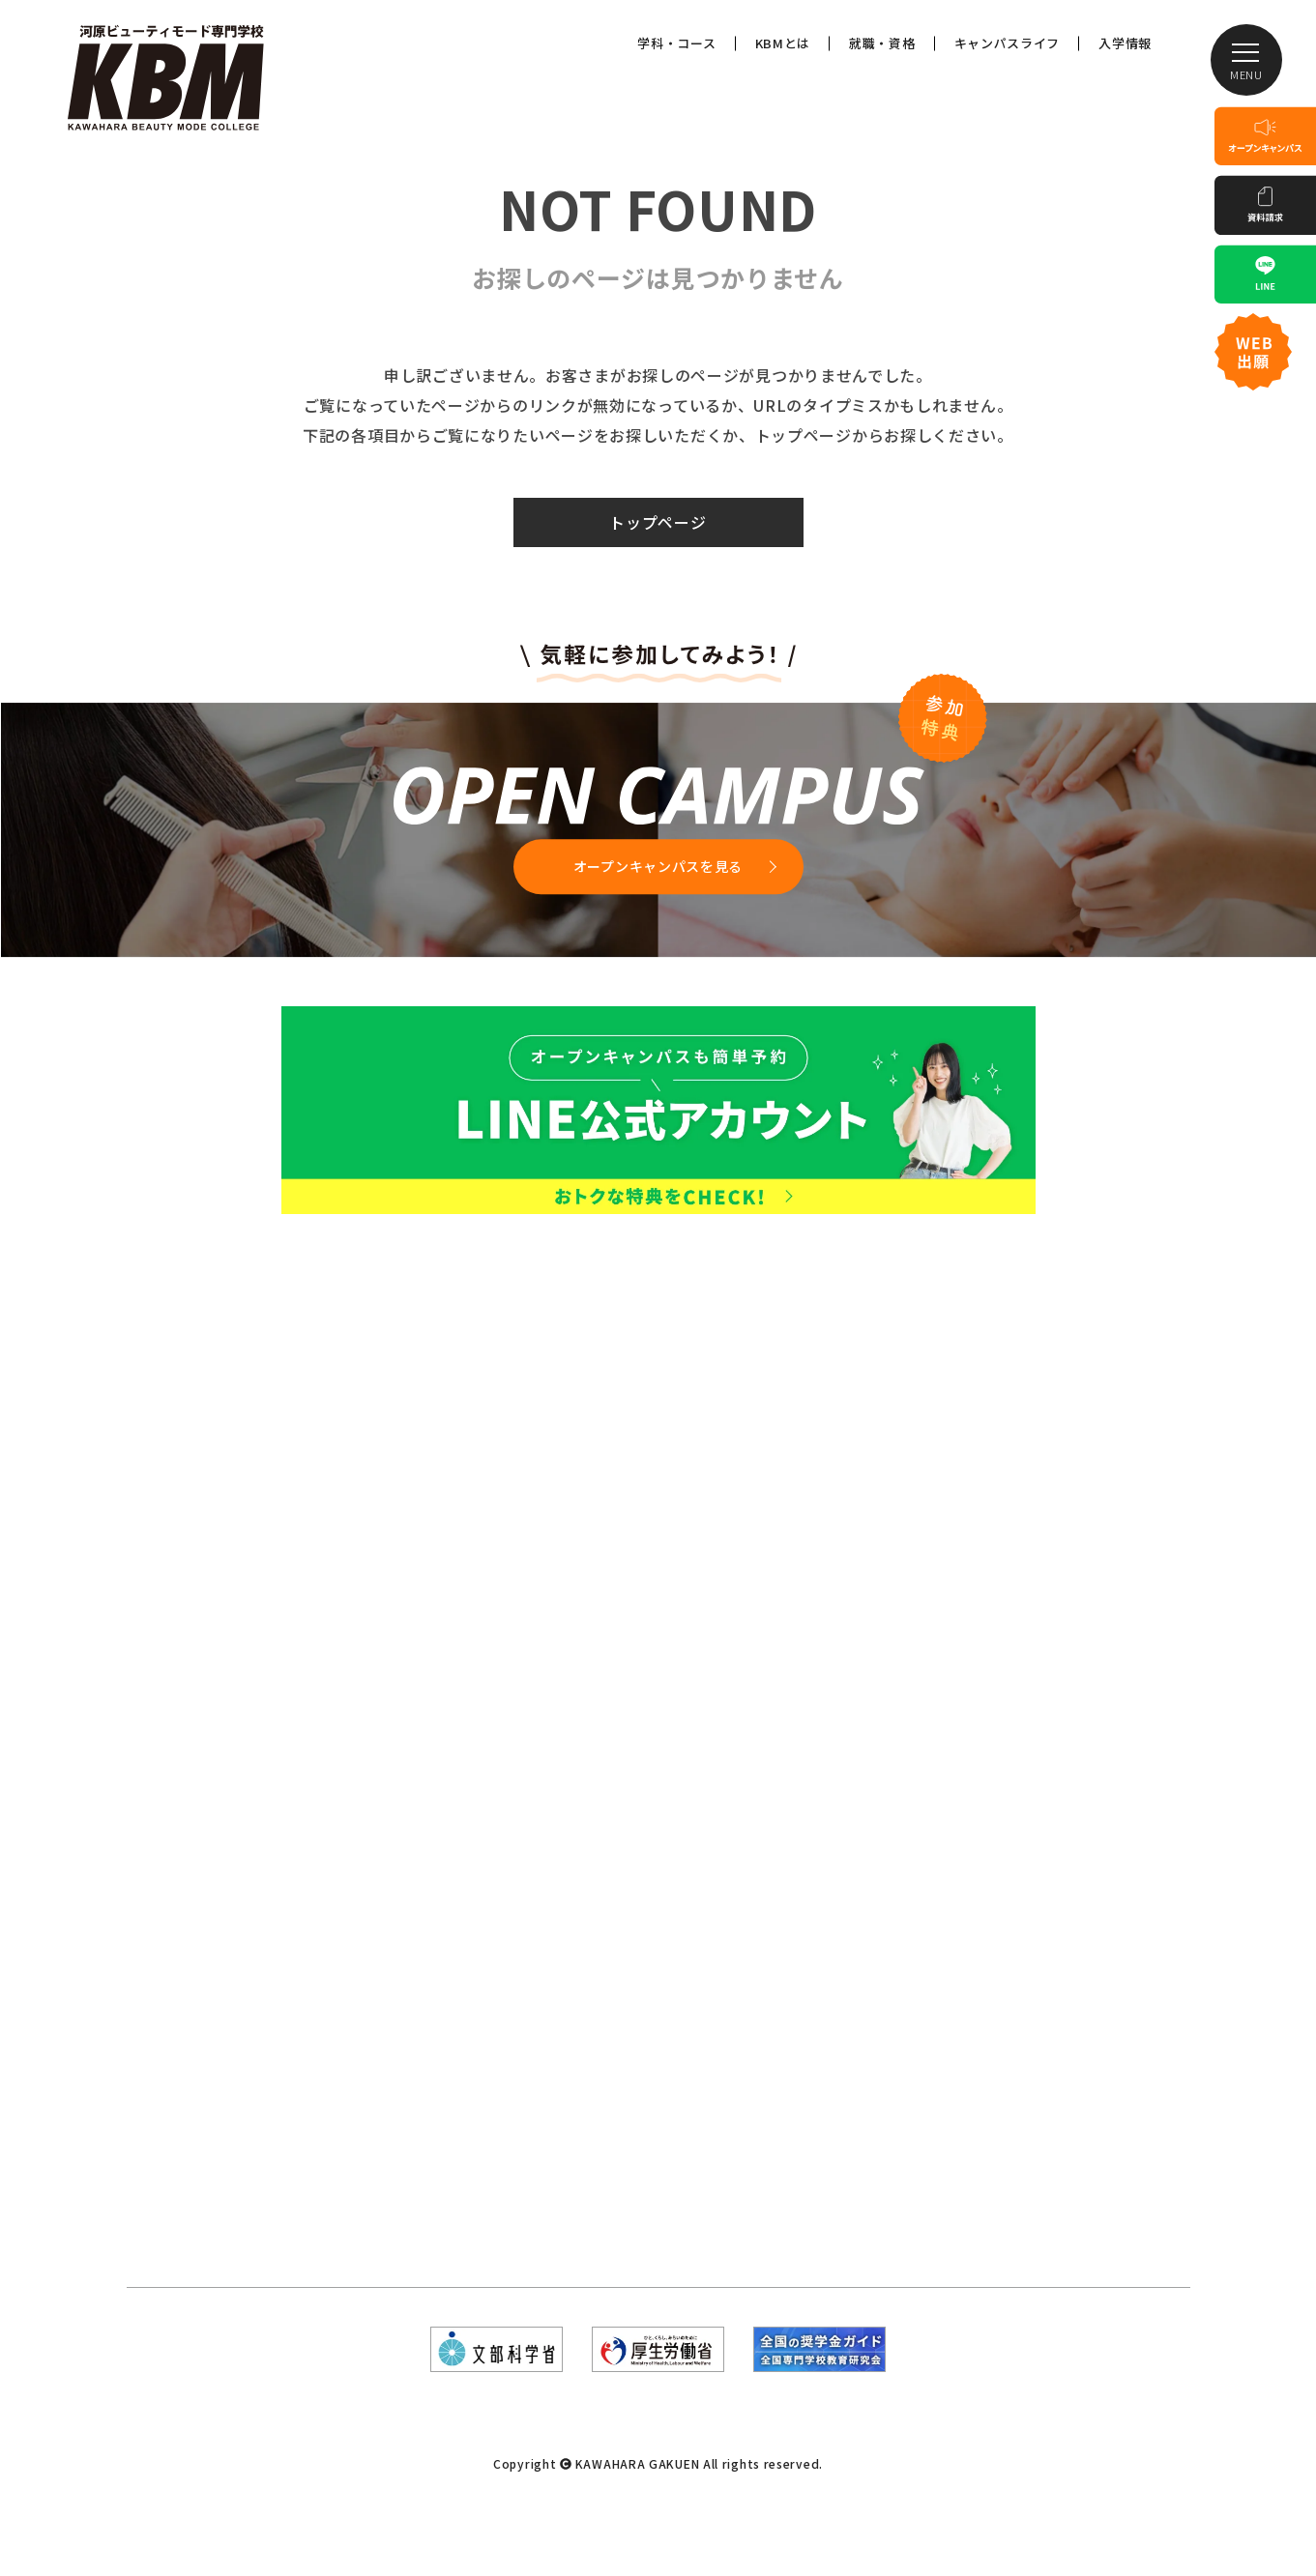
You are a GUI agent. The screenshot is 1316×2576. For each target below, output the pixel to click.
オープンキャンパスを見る (658, 866)
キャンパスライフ (1007, 43)
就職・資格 (882, 43)
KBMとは (783, 43)
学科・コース (676, 43)
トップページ (657, 522)
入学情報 (1125, 43)
